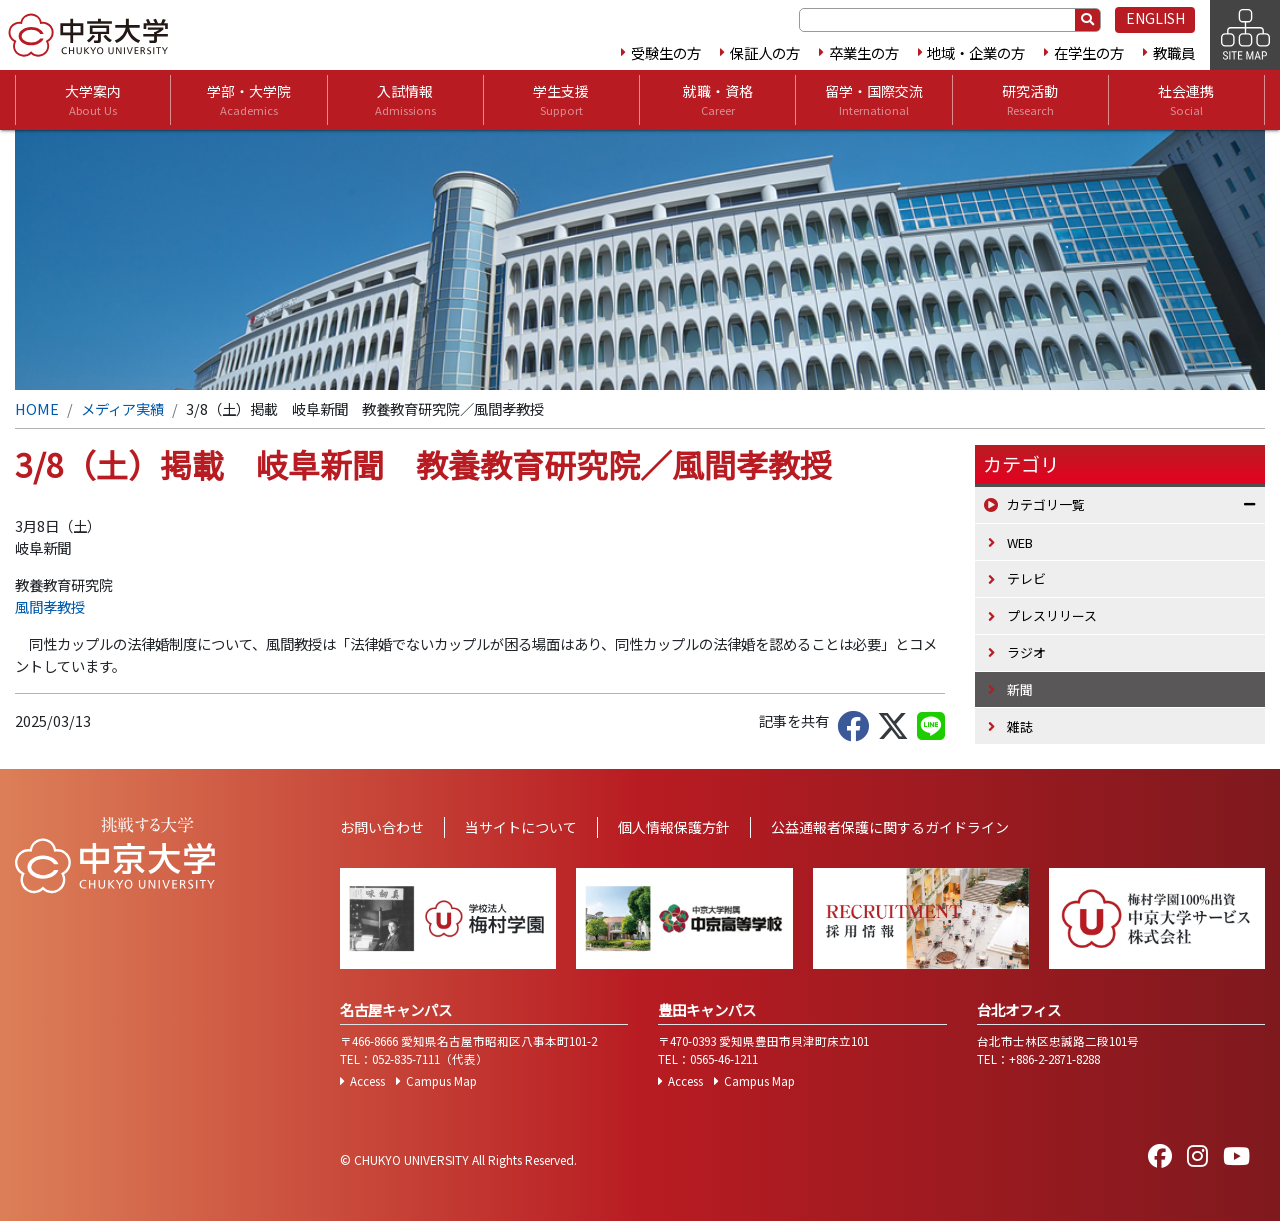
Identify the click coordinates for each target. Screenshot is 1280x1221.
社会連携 (1186, 100)
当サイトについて (521, 827)
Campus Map (441, 1081)
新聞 (1020, 689)
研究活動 (1030, 100)
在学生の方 (1089, 52)
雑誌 (1020, 726)
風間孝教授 (50, 606)
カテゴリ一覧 (1046, 504)
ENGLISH (1155, 18)
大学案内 (93, 100)
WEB (1020, 542)
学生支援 (561, 100)
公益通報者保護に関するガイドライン (890, 827)
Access (367, 1081)
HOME (37, 408)
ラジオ (1026, 652)
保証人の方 (765, 52)
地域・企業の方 (976, 52)
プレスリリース (1052, 615)
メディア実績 (122, 408)
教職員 (1174, 52)
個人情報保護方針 (674, 827)
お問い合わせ (382, 827)
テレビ (1026, 578)
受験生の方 (666, 52)
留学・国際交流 (874, 100)
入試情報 (405, 100)
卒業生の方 (864, 52)
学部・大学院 (249, 100)
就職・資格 (718, 100)
